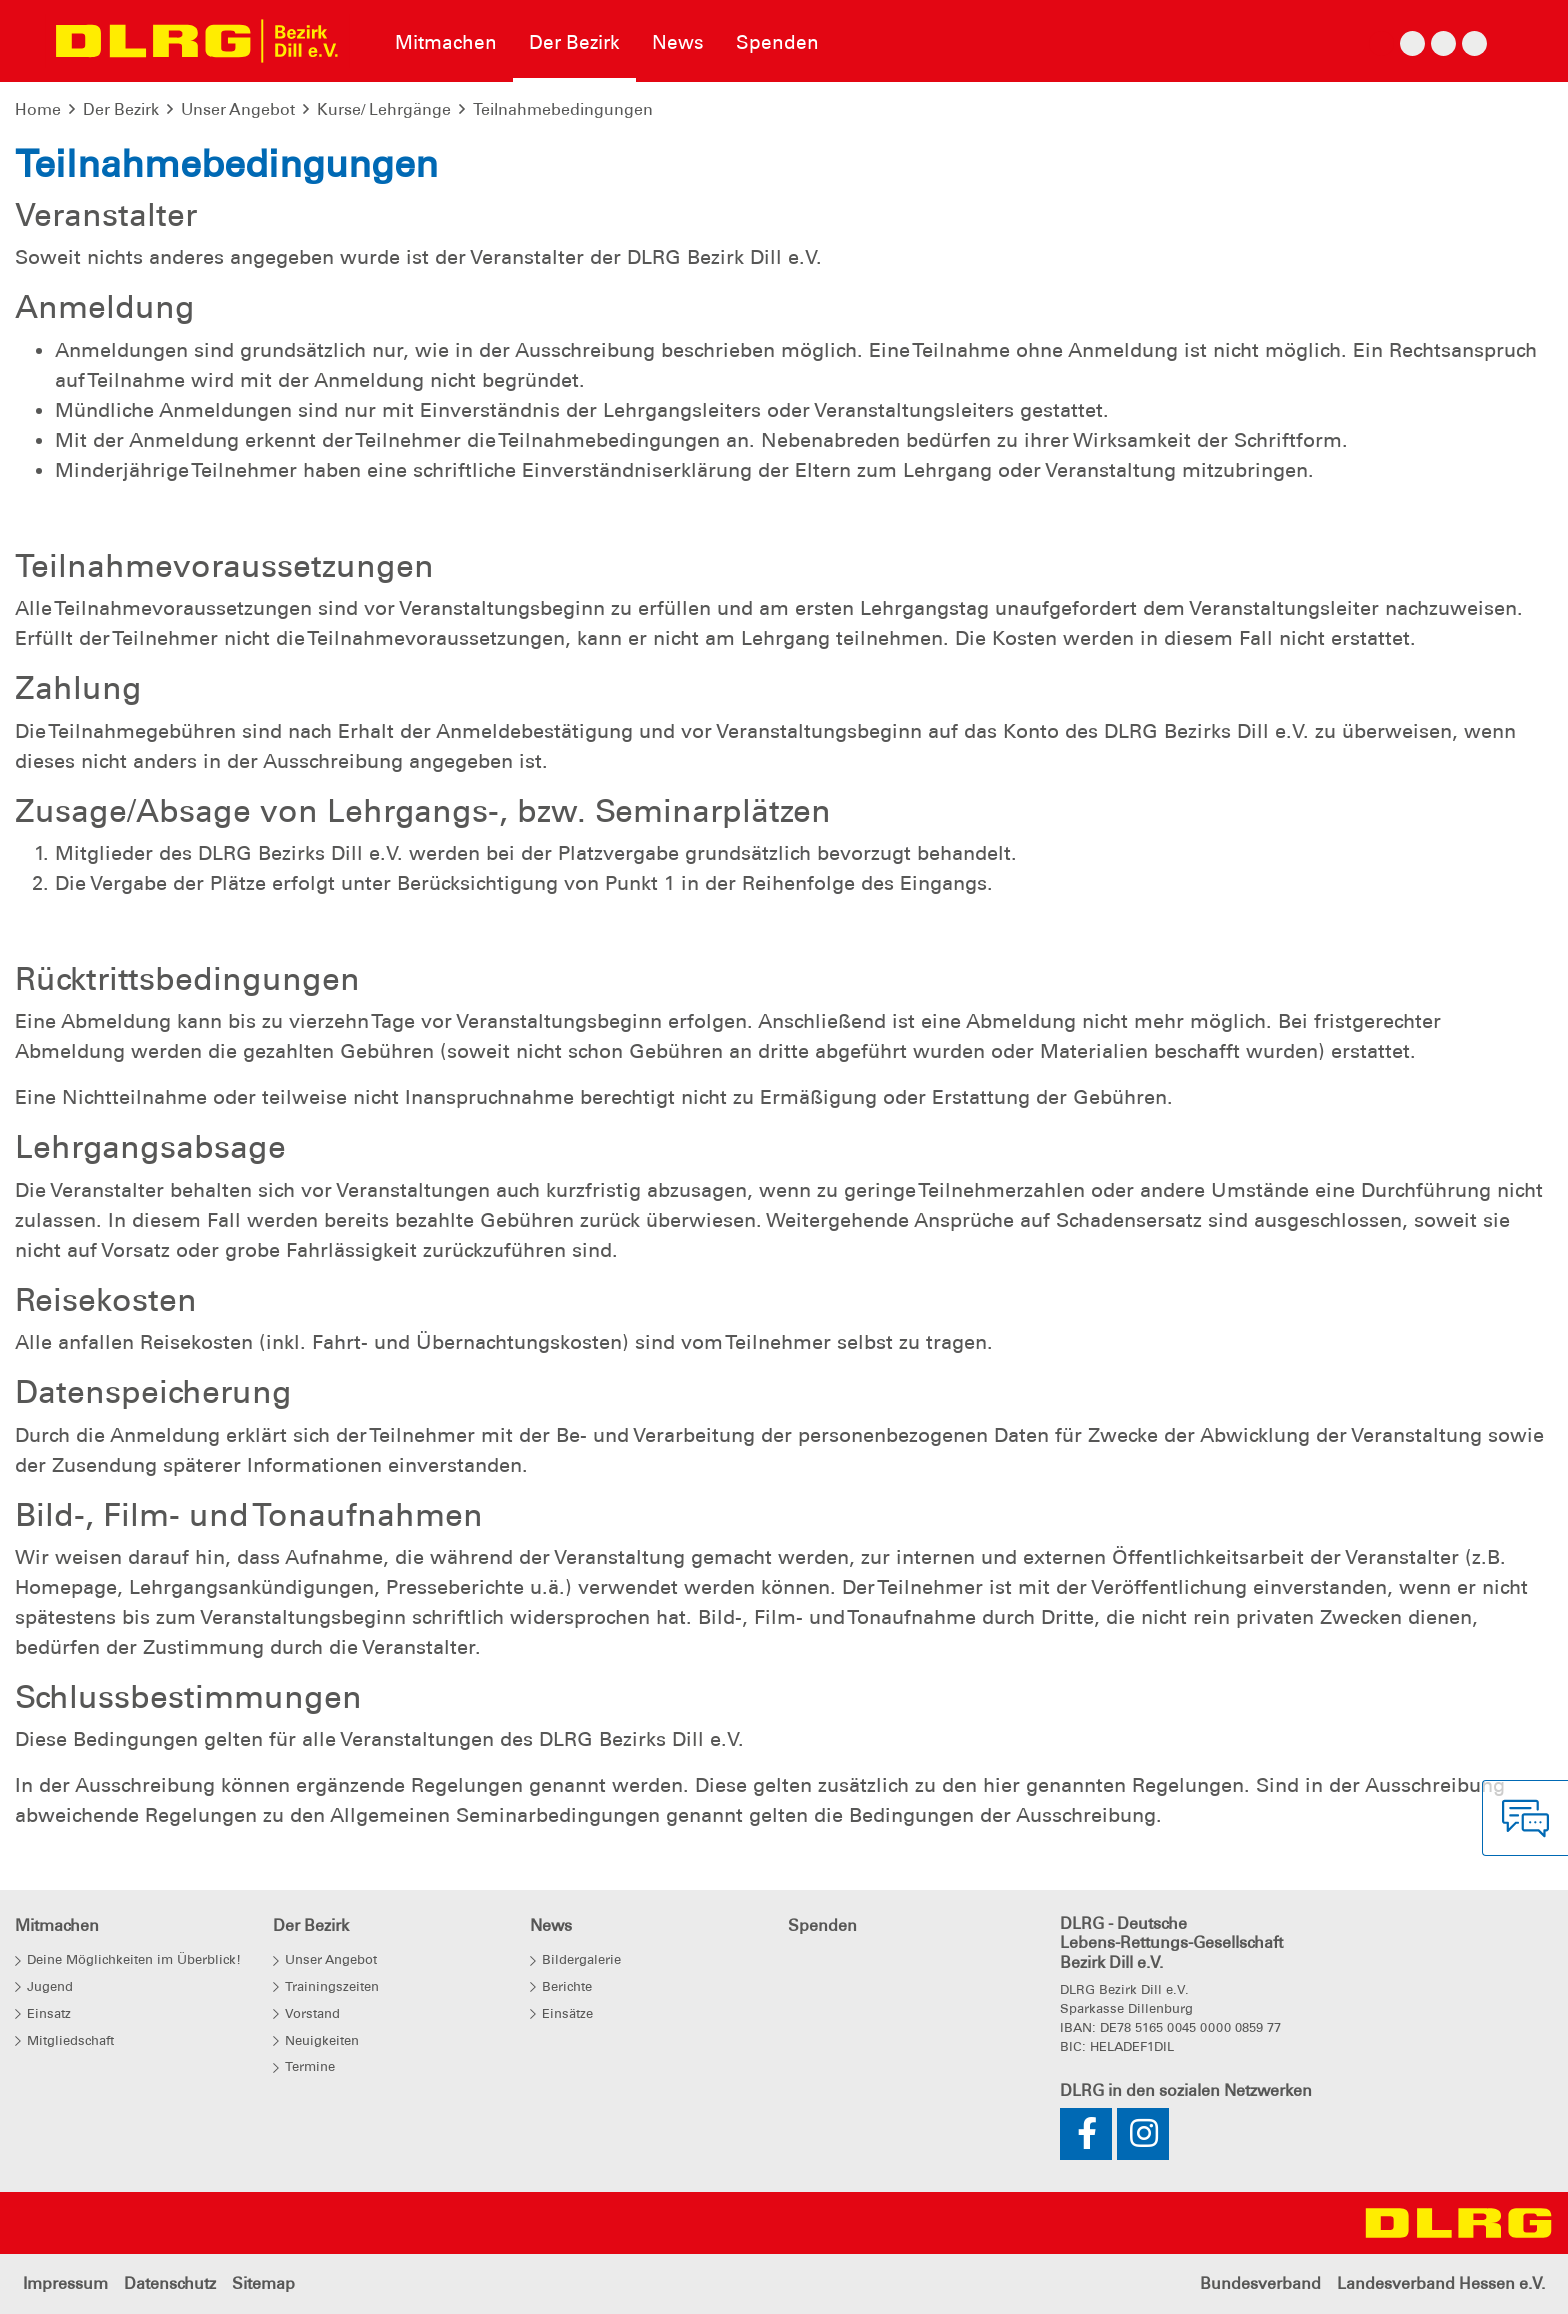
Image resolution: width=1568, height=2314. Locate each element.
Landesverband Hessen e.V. (1441, 2283)
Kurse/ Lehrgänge (384, 109)
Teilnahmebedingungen (563, 109)
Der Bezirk (121, 109)
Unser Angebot (238, 109)
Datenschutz (170, 2283)
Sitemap (263, 2283)
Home (38, 109)
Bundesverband (1260, 2283)
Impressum (65, 2283)
